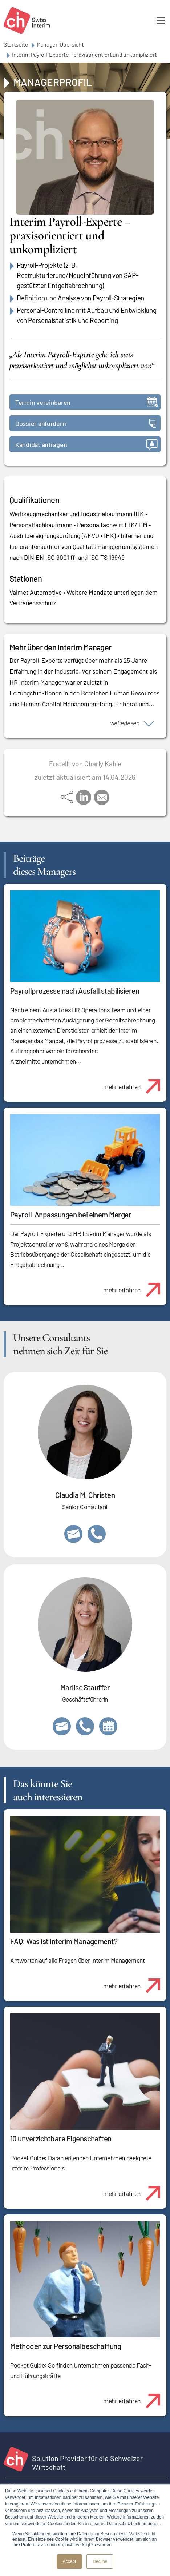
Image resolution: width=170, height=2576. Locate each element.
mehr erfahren (134, 1082)
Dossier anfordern (85, 423)
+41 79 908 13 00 (85, 1726)
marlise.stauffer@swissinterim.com (62, 1726)
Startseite (16, 44)
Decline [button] (100, 2561)
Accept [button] (69, 2561)
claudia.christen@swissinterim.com (73, 1534)
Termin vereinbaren (86, 402)
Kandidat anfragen (86, 444)
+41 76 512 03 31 (97, 1534)
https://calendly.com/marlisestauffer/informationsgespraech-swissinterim (108, 1726)
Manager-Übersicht (60, 44)
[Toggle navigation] (160, 20)
